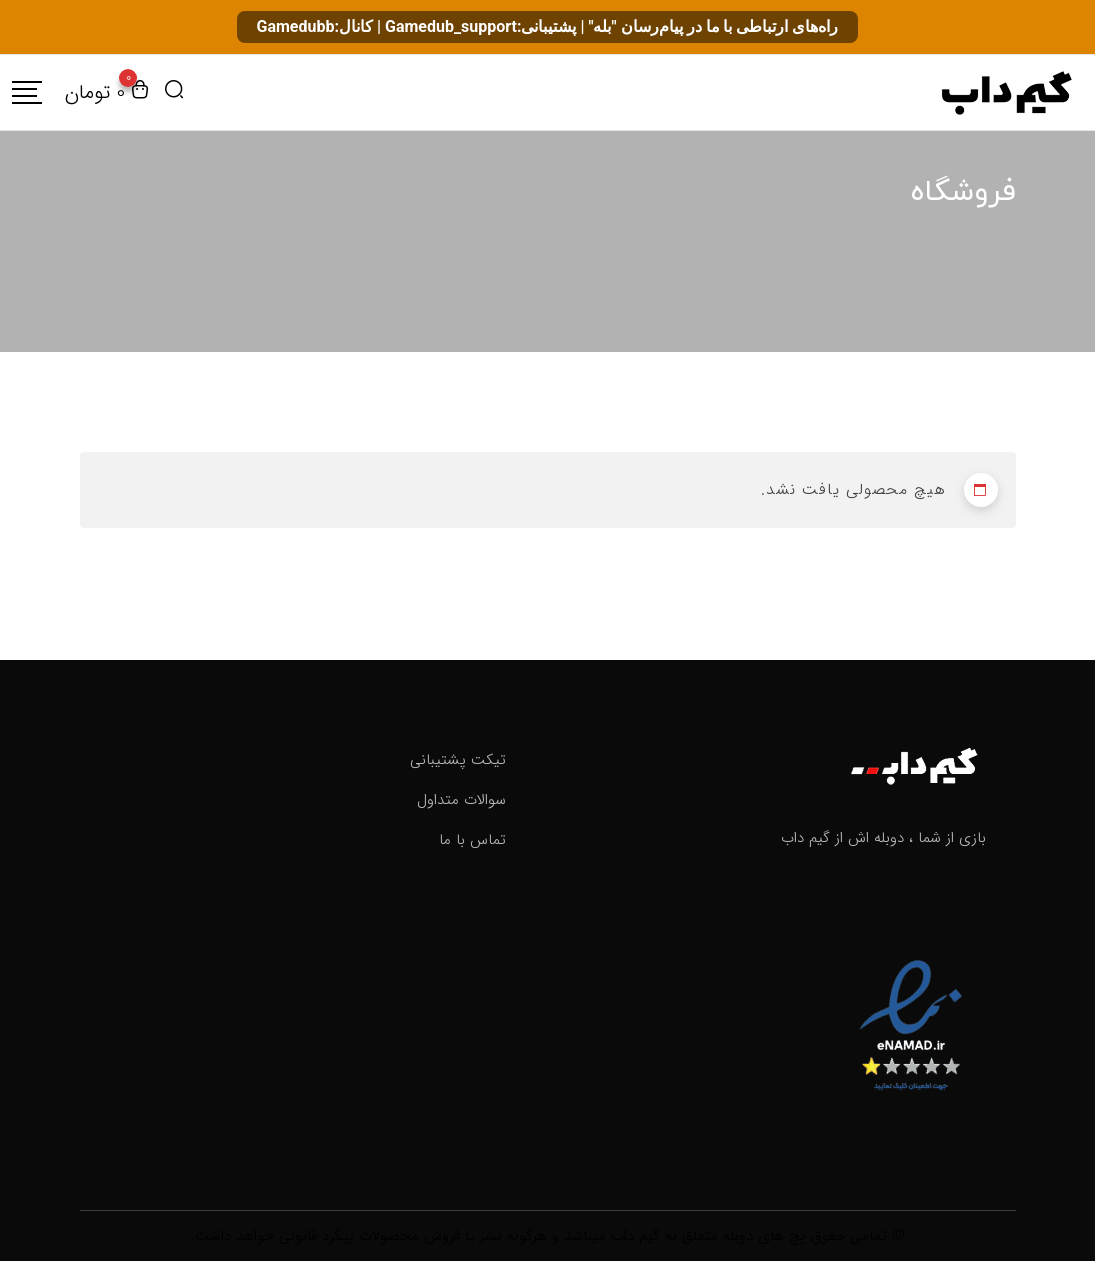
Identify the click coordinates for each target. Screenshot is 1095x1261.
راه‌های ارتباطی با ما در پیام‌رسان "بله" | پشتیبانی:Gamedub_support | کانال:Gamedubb (548, 26)
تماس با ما (472, 840)
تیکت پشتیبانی (458, 760)
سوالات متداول (461, 800)
